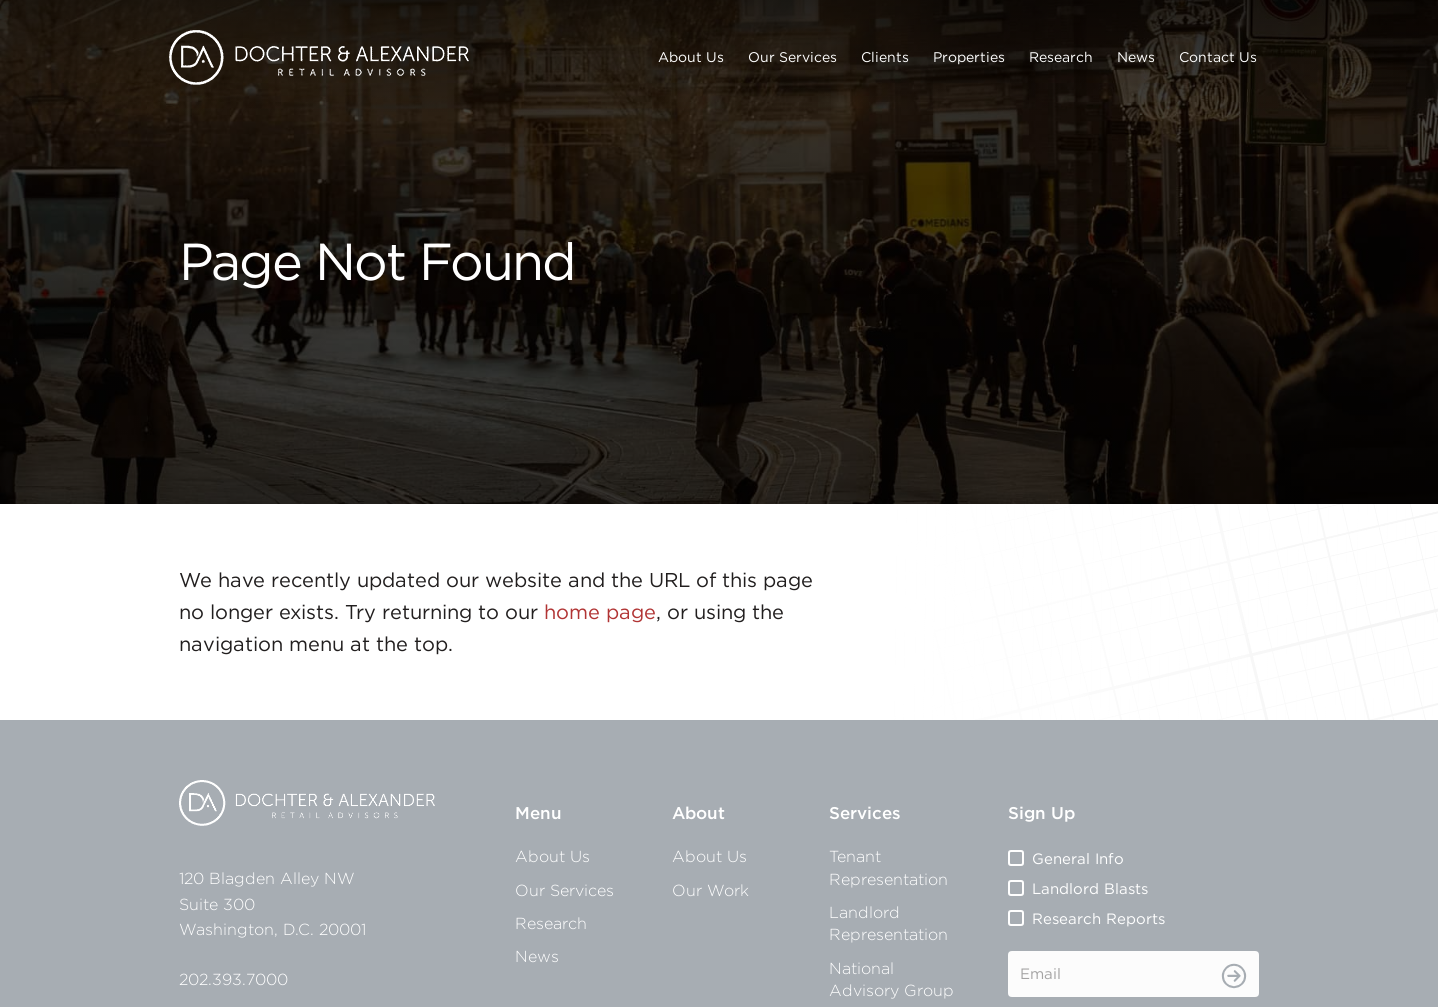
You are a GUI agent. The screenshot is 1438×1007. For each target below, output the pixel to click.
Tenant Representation (888, 867)
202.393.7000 (233, 979)
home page (600, 611)
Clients (885, 57)
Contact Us (1218, 57)
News (1136, 57)
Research (1061, 57)
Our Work (710, 890)
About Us (691, 57)
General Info (1078, 858)
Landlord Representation (888, 923)
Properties (969, 57)
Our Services (792, 57)
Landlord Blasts (1090, 888)
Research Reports (1098, 918)
